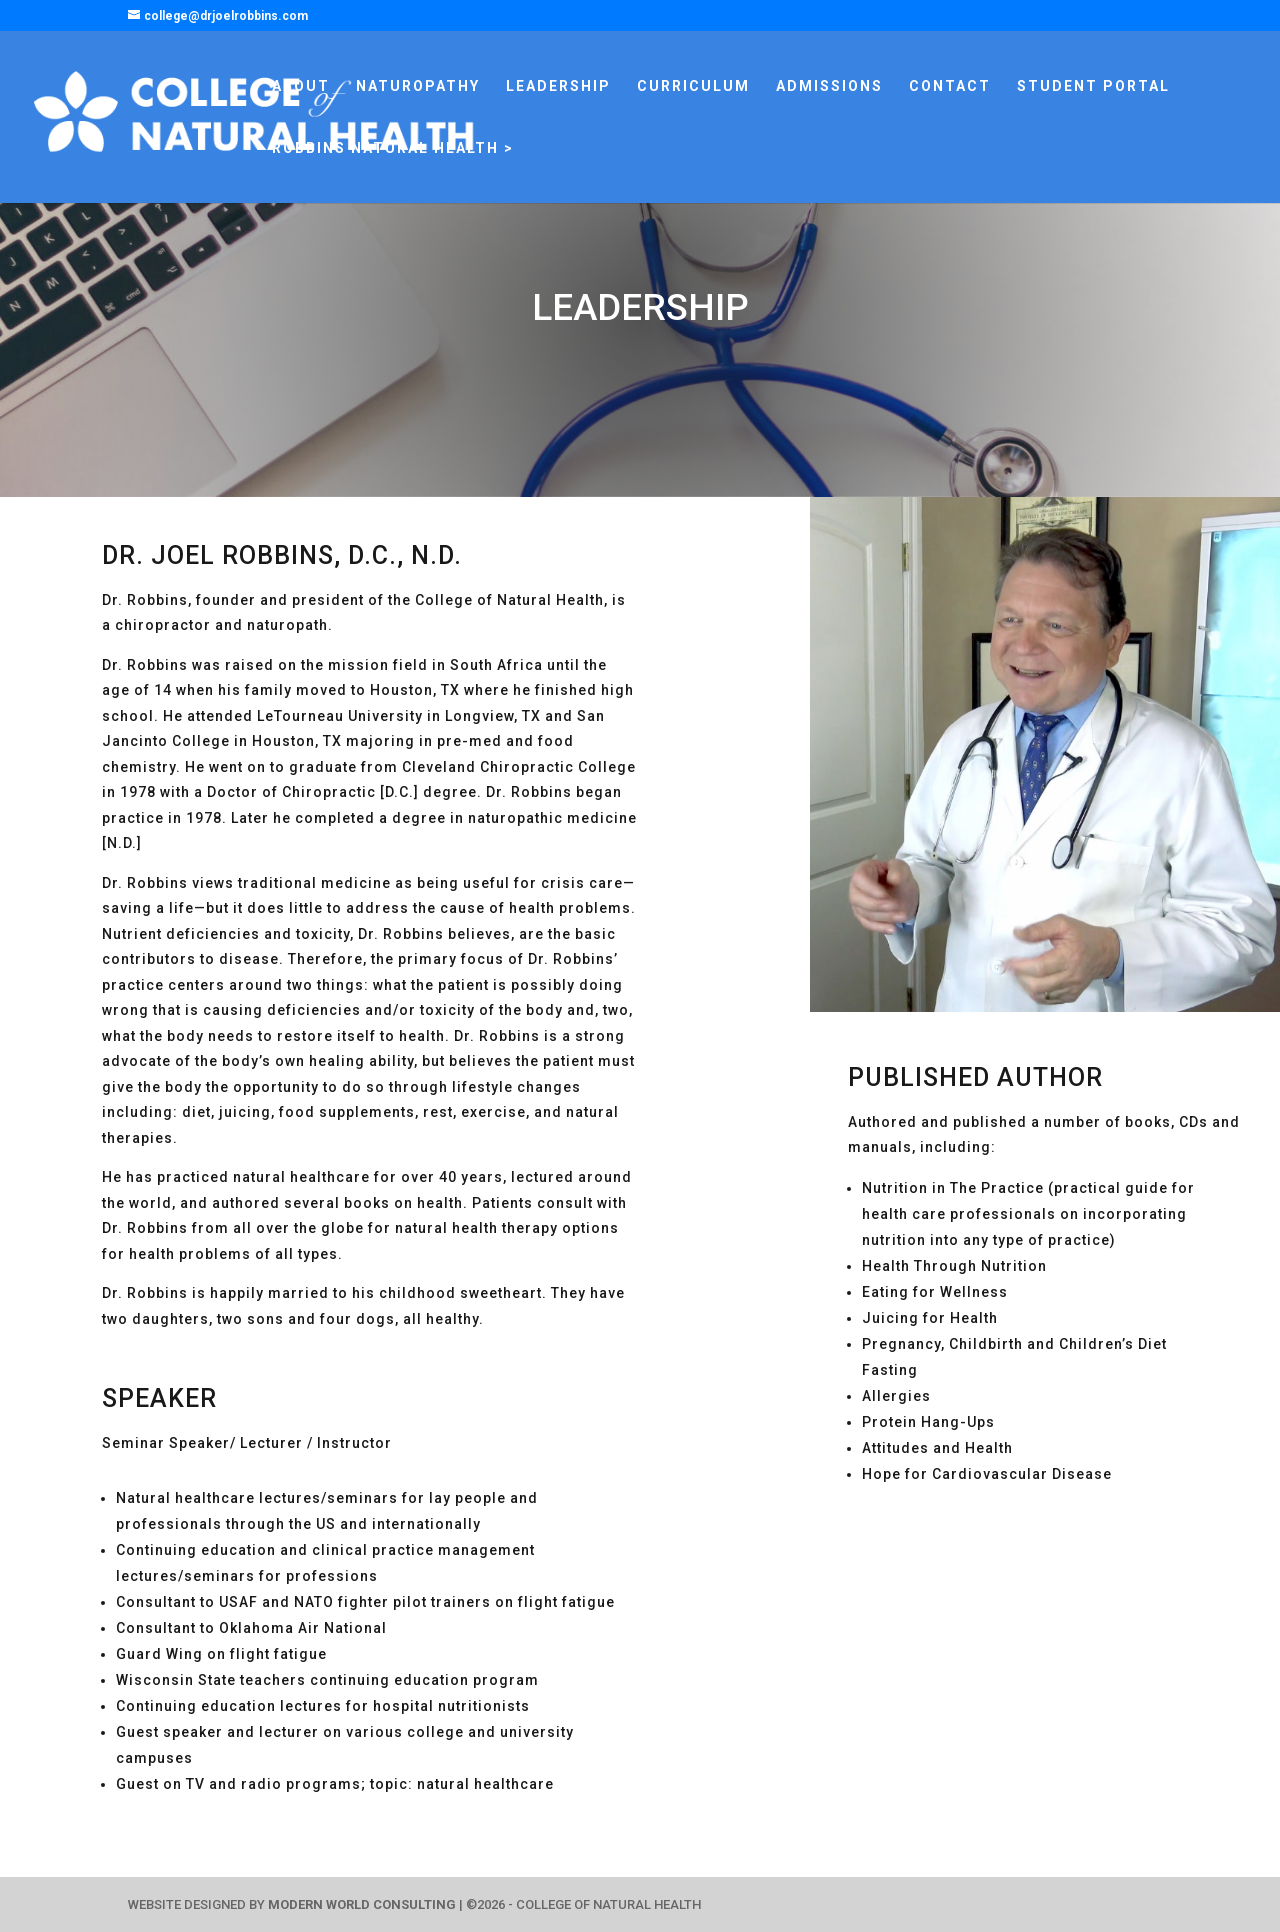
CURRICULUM (693, 86)
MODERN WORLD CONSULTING (362, 1904)
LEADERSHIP (558, 86)
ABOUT (301, 86)
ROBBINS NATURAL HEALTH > (393, 148)
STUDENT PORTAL (1093, 86)
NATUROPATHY (418, 86)
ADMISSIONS (829, 86)
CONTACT (950, 86)
